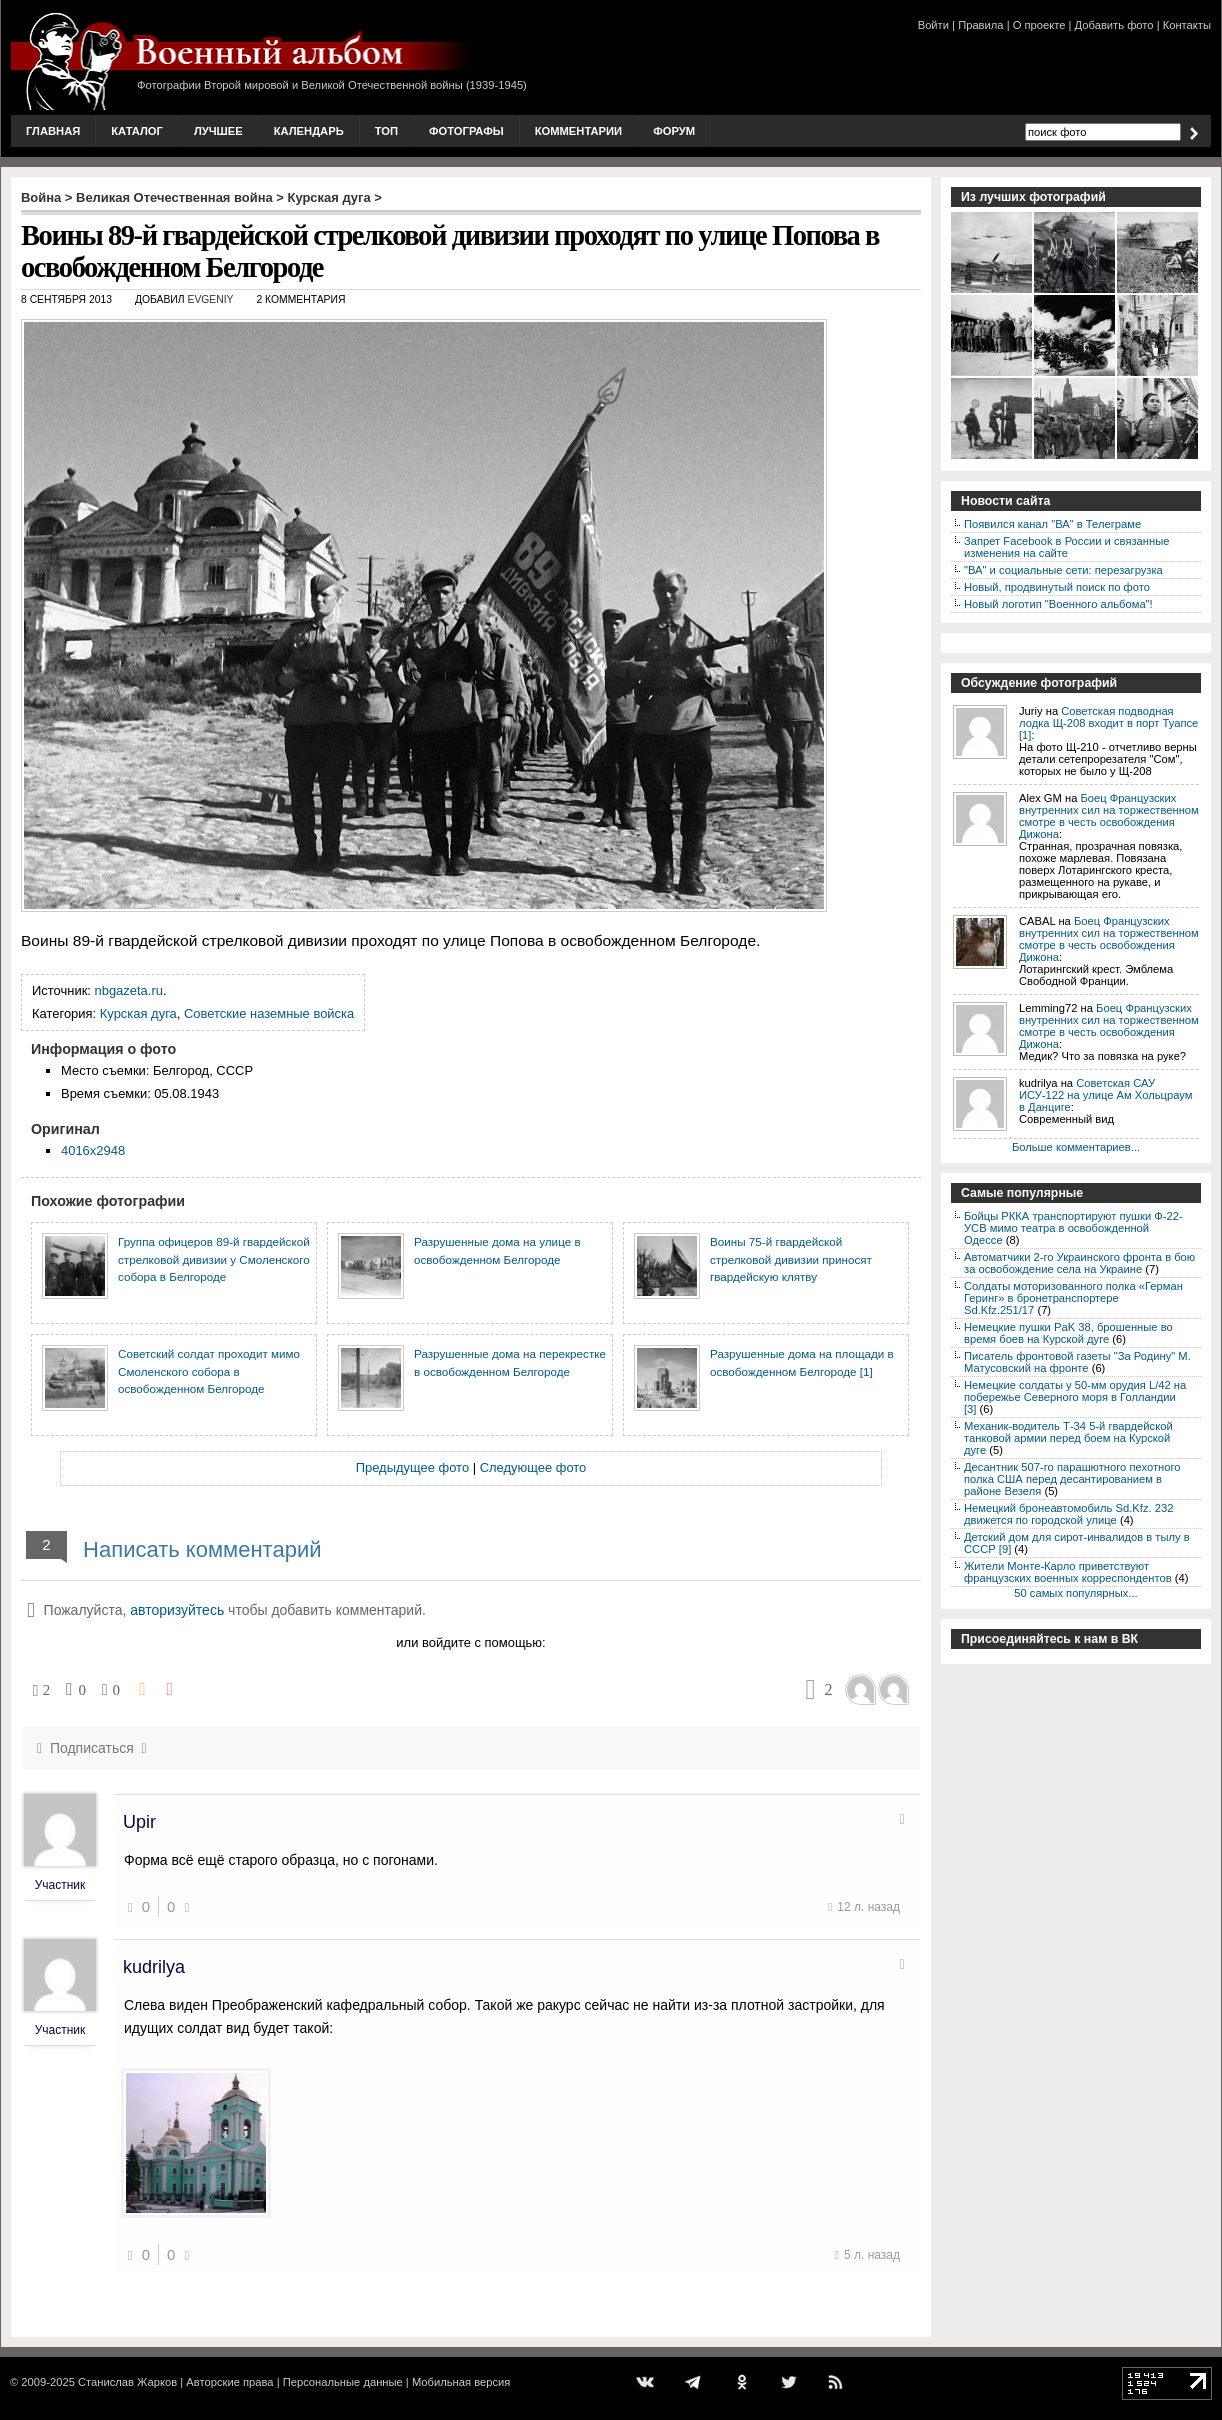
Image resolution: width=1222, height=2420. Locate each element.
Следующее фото (533, 1467)
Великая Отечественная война (174, 197)
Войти (933, 25)
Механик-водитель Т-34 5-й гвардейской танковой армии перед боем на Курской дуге (1068, 1438)
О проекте (1039, 25)
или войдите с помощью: (470, 1642)
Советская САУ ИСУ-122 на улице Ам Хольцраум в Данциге (1105, 1095)
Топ (386, 131)
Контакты (1187, 25)
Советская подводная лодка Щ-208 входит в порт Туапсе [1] (1108, 723)
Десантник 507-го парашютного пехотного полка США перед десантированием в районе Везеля (1072, 1479)
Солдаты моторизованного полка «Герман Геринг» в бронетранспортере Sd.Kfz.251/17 (1073, 1298)
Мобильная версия (461, 2382)
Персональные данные (343, 2382)
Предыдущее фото (412, 1467)
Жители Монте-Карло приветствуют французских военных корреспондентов (1068, 1572)
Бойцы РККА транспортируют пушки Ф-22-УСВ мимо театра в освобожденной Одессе (1073, 1228)
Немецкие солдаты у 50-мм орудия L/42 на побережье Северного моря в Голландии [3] (1075, 1397)
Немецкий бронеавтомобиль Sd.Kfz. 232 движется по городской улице (1068, 1514)
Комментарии (578, 131)
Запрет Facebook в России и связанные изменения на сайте (1066, 547)
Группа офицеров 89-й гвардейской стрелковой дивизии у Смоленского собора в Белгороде (214, 1259)
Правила (980, 25)
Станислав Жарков (127, 2382)
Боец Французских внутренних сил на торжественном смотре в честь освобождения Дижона (1109, 816)
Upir (139, 1822)
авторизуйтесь (177, 1610)
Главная (53, 131)
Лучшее (218, 131)
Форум (674, 131)
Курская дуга (329, 197)
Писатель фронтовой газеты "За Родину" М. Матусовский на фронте (1077, 1362)
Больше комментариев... (1076, 1147)
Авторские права (229, 2382)
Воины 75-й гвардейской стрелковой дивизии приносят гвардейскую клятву (791, 1259)
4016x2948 (93, 1150)
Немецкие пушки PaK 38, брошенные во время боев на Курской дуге (1068, 1333)
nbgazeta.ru (129, 990)
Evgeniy (210, 299)
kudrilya (154, 1967)
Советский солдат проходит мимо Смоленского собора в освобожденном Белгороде (209, 1371)
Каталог (137, 131)
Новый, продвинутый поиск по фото (1057, 587)
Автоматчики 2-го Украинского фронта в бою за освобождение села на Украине (1079, 1263)
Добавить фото (1114, 25)
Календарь (309, 131)
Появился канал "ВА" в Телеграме (1052, 524)
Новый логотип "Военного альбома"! (1058, 604)
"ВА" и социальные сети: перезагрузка (1063, 570)
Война (41, 197)
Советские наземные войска (269, 1013)
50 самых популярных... (1075, 1593)
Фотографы (466, 131)
